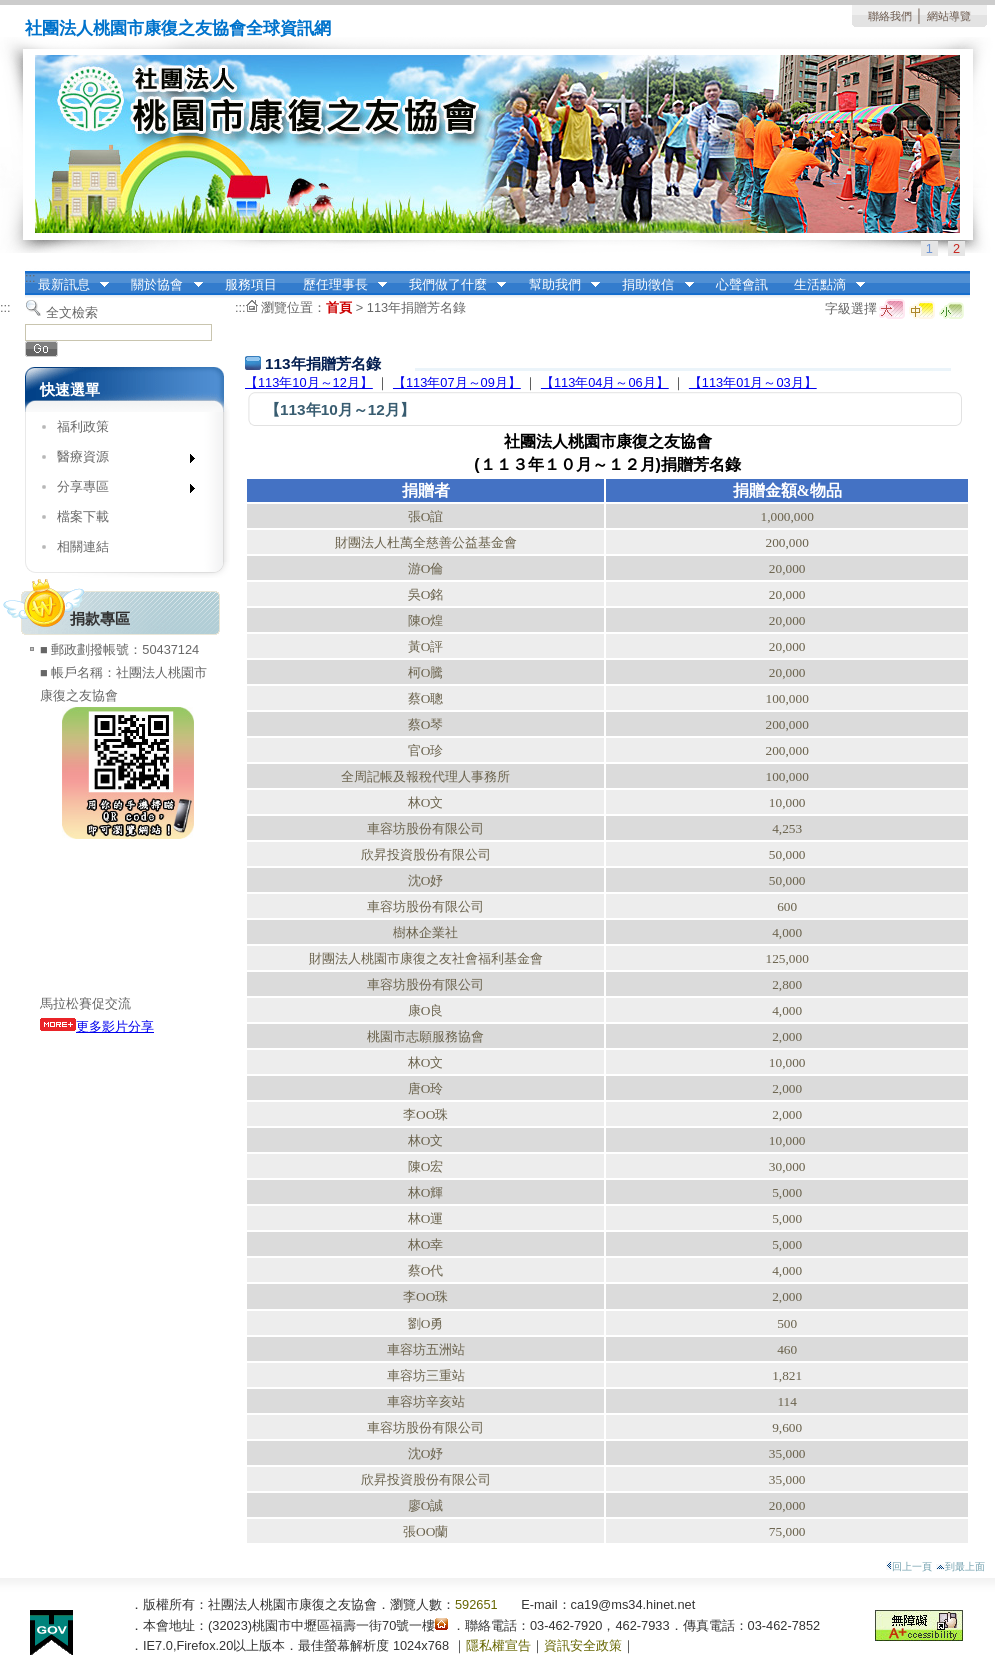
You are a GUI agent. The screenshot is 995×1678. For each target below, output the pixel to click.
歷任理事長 (338, 285)
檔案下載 (83, 516)
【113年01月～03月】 (753, 382)
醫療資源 (119, 460)
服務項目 (251, 284)
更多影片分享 (97, 1026)
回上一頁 (909, 1566)
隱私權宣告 (498, 1645)
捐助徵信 (652, 285)
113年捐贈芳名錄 (416, 307)
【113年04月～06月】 (605, 382)
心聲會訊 (742, 284)
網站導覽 (949, 16)
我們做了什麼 (451, 285)
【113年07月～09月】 (457, 382)
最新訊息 (67, 285)
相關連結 (83, 546)
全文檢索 (72, 312)
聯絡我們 (890, 16)
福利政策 (83, 426)
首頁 (339, 307)
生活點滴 (823, 285)
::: (30, 277)
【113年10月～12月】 (309, 382)
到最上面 (960, 1566)
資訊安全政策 (583, 1645)
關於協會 (161, 285)
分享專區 (119, 490)
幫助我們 (558, 285)
